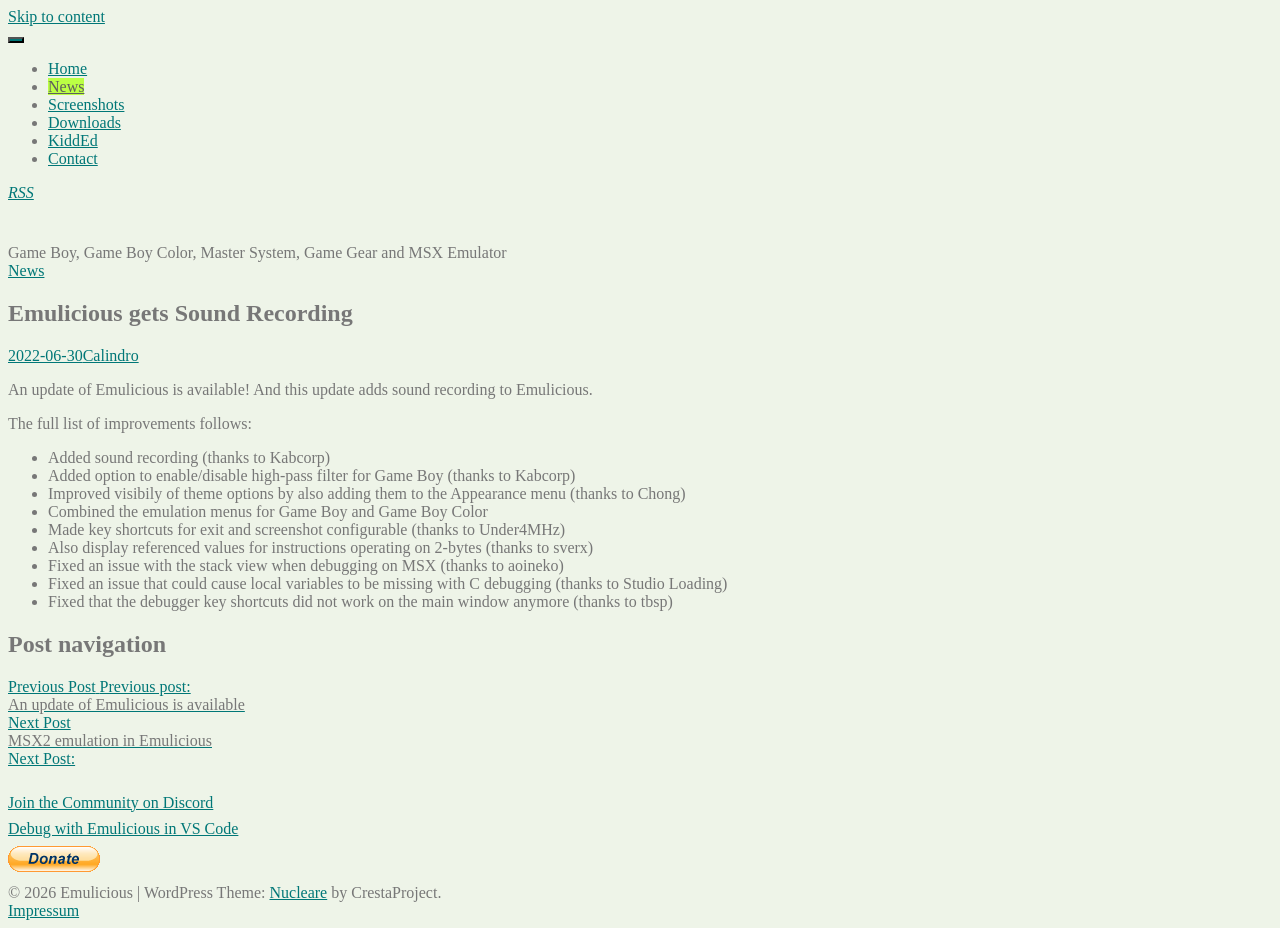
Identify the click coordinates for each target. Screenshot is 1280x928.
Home (67, 68)
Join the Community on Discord (110, 802)
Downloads (84, 122)
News (66, 86)
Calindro (111, 355)
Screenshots (86, 104)
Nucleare (298, 892)
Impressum (43, 910)
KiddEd (73, 140)
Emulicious (44, 226)
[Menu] (16, 40)
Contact (73, 158)
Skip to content (56, 16)
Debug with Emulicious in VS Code (123, 828)
